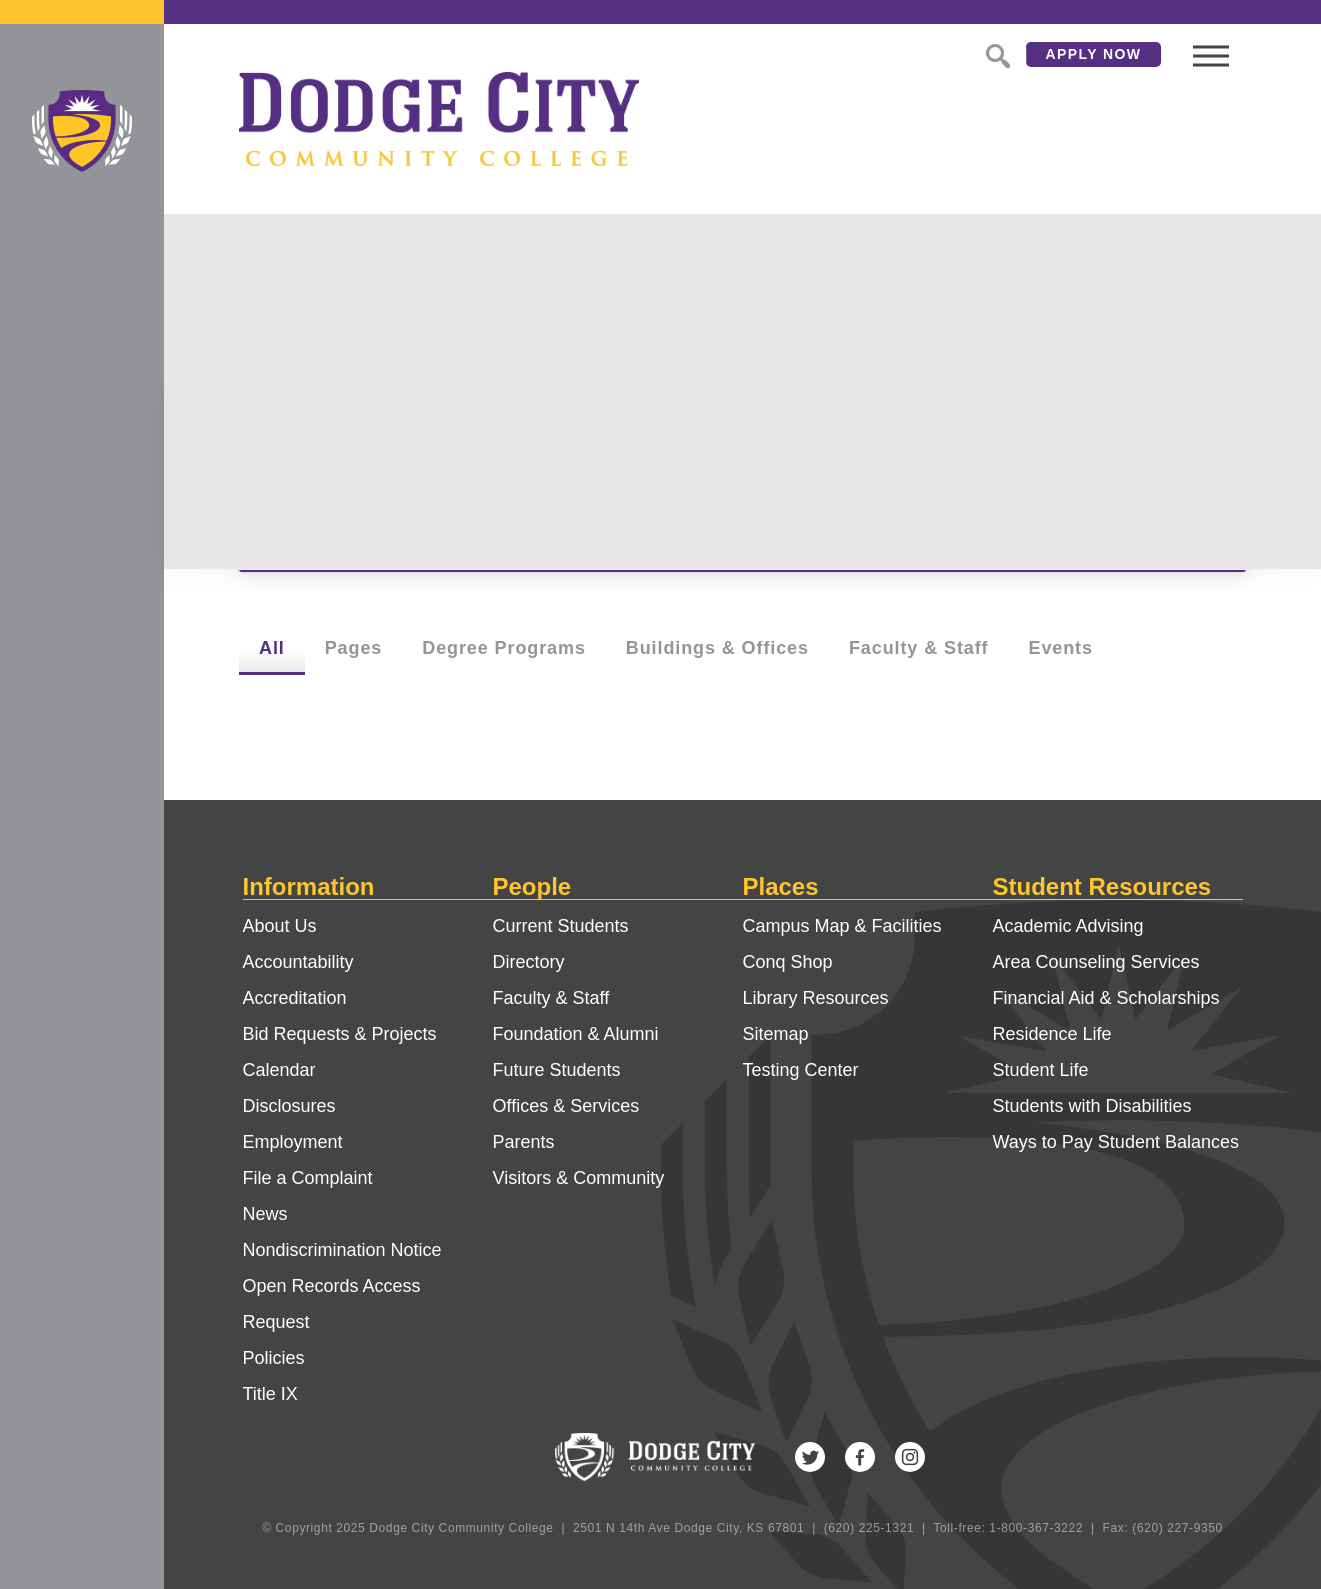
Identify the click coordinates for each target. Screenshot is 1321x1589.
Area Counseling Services (1096, 962)
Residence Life (1052, 1034)
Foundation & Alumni (576, 1034)
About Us (280, 926)
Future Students (557, 1070)
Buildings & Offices (717, 648)
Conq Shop (788, 962)
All (272, 648)
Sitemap (776, 1034)
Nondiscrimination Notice (342, 1250)
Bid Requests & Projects (340, 1034)
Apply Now (1094, 54)
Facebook (860, 1457)
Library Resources (816, 998)
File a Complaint (308, 1178)
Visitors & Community (579, 1178)
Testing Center (801, 1070)
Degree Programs (504, 648)
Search (996, 54)
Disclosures (289, 1106)
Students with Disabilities (1092, 1106)
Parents (524, 1142)
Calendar (279, 1070)
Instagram (910, 1457)
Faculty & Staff (919, 648)
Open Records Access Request (332, 1304)
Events (1060, 648)
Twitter (810, 1457)
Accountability (298, 962)
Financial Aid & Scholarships (1106, 998)
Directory (529, 962)
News (265, 1214)
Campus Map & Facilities (842, 926)
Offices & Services (566, 1106)
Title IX (270, 1394)
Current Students (561, 926)
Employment (293, 1142)
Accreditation (295, 998)
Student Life (1041, 1070)
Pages (354, 648)
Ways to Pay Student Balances (1116, 1142)
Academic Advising (1068, 926)
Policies (274, 1358)
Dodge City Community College (82, 131)
